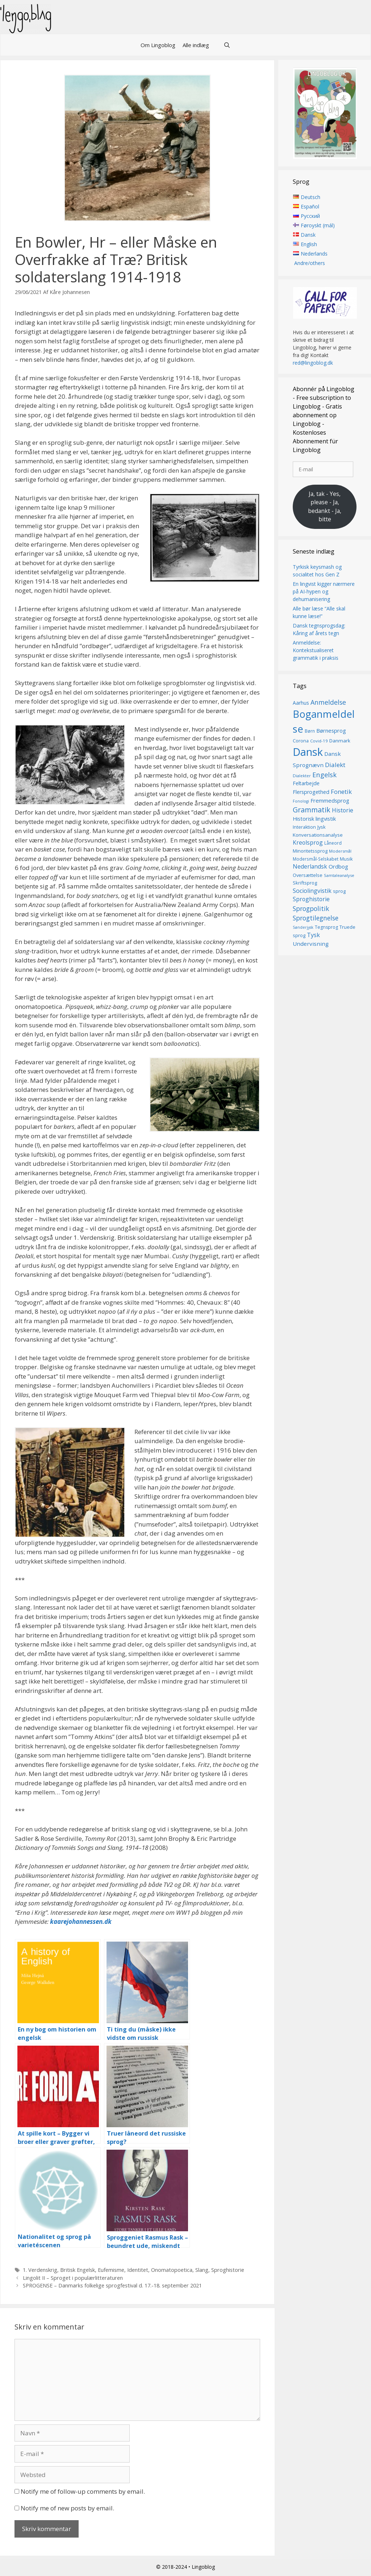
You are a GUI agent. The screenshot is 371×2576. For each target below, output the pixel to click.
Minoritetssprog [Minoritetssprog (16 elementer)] (310, 851)
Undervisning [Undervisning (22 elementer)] (311, 943)
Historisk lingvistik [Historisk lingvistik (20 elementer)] (314, 818)
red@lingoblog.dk (313, 362)
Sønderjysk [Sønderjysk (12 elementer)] (303, 927)
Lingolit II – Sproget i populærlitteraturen (73, 2277)
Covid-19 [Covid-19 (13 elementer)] (319, 741)
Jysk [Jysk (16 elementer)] (321, 827)
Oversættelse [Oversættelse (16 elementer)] (307, 875)
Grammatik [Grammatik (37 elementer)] (311, 810)
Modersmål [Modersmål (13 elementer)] (340, 851)
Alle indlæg (196, 45)
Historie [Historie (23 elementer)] (342, 810)
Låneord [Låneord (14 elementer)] (333, 843)
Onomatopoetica (171, 2269)
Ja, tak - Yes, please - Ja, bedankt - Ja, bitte (324, 506)
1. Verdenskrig (40, 2269)
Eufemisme (111, 2269)
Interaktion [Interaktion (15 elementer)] (304, 827)
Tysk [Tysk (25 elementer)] (313, 935)
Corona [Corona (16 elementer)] (301, 740)
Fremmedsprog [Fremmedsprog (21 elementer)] (329, 800)
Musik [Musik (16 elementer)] (346, 859)
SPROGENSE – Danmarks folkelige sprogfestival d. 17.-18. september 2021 (112, 2285)
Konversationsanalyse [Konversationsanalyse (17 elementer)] (318, 835)
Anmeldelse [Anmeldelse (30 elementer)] (328, 702)
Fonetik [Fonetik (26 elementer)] (341, 791)
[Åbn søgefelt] (227, 45)
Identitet (137, 2269)
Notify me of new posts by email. (67, 2508)
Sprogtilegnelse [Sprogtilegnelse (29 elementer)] (315, 918)
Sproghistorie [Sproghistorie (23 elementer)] (311, 899)
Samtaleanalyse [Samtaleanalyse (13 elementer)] (339, 875)
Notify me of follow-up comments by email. (83, 2491)
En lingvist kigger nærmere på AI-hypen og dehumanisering (324, 591)
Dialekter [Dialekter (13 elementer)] (302, 775)
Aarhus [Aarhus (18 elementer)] (301, 702)
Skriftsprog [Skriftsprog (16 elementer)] (305, 882)
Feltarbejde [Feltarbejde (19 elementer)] (306, 783)
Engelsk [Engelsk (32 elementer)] (324, 774)
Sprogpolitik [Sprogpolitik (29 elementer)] (311, 908)
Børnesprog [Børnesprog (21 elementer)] (331, 730)
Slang (201, 2269)
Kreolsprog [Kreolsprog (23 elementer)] (308, 842)
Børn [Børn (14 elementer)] (310, 731)
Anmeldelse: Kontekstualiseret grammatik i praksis (315, 650)
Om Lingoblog (158, 45)
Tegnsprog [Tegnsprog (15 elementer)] (326, 927)
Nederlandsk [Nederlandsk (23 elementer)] (310, 866)
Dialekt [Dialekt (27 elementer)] (335, 765)
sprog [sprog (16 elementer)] (339, 891)
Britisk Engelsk (77, 2269)
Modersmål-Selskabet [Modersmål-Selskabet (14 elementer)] (315, 859)
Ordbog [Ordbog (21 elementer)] (338, 866)
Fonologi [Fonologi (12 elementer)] (301, 801)
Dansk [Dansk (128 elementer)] (308, 752)
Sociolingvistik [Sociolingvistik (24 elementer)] (312, 891)
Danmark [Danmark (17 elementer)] (339, 740)
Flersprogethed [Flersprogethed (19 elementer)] (311, 791)
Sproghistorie (227, 2269)
